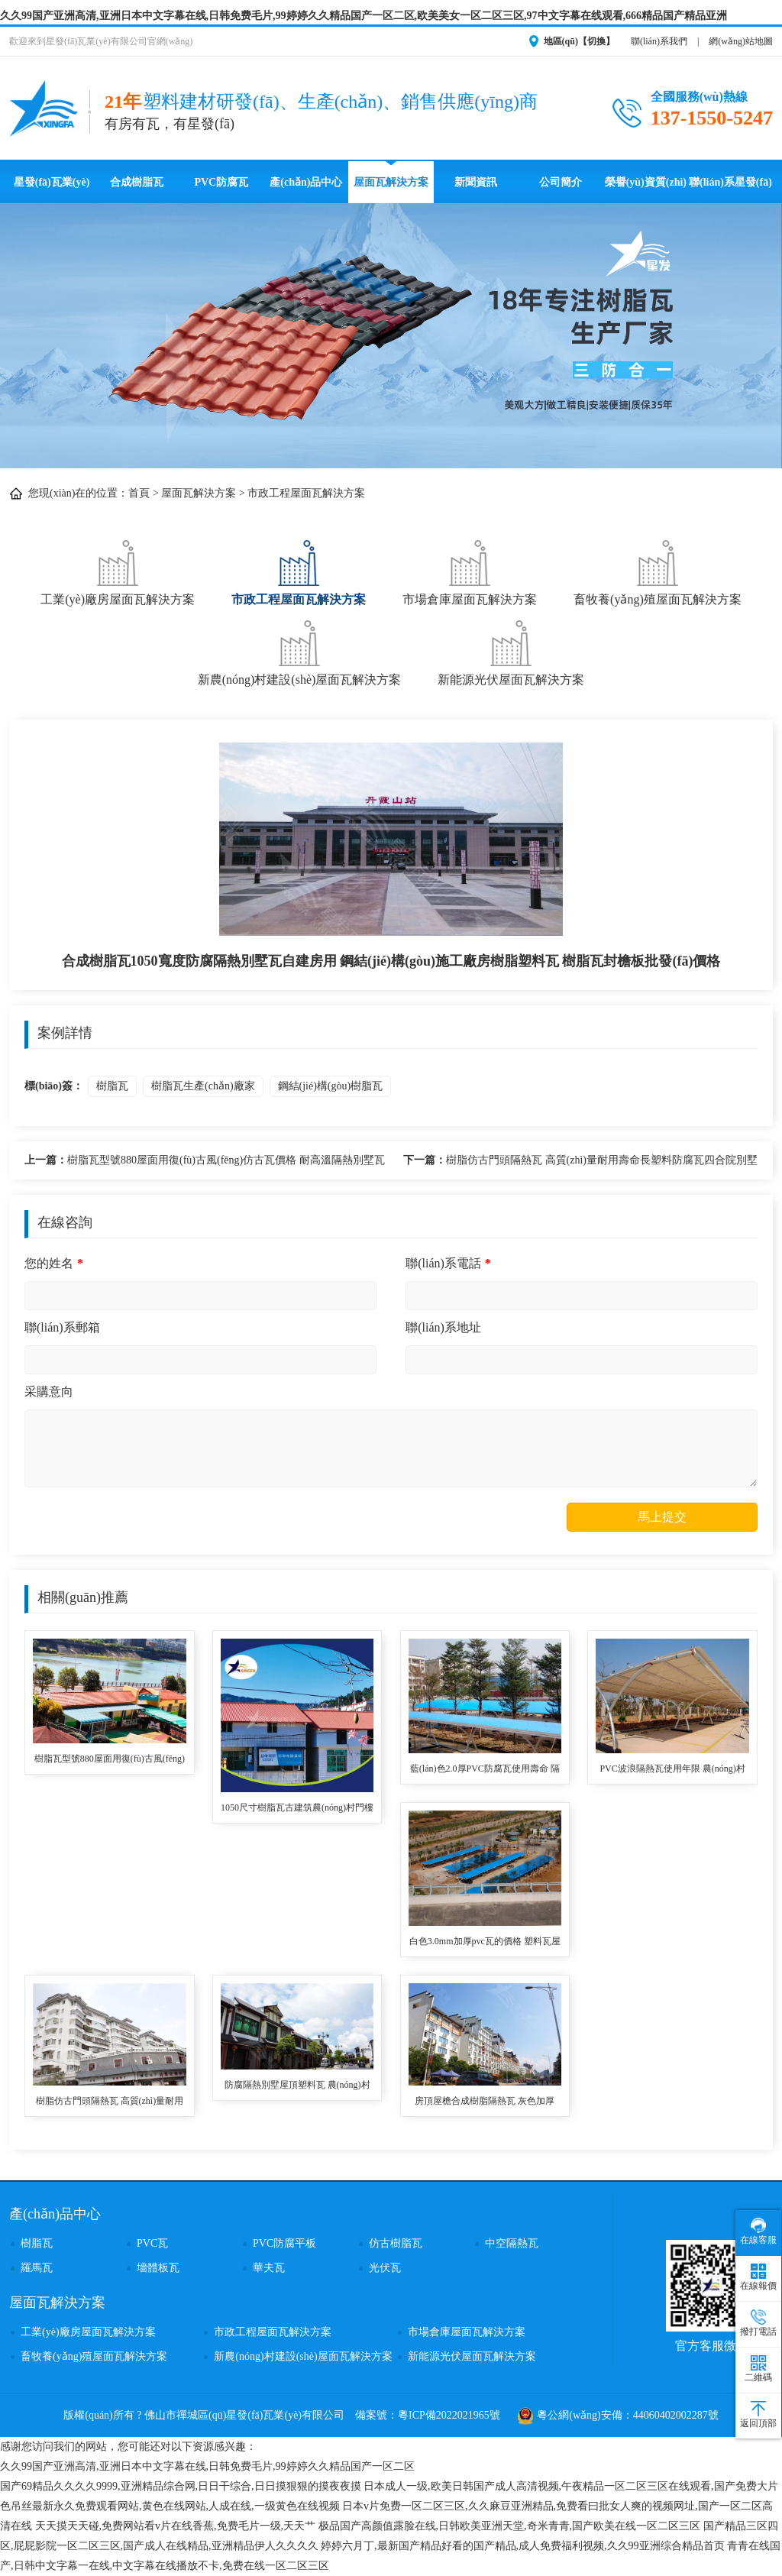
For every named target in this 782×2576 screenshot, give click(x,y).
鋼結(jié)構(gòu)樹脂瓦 (330, 1086)
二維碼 (758, 2369)
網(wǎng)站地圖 (741, 41)
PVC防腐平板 (284, 2243)
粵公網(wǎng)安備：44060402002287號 (618, 2415)
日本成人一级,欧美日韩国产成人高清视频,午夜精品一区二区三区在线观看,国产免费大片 (571, 2486)
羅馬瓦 (37, 2267)
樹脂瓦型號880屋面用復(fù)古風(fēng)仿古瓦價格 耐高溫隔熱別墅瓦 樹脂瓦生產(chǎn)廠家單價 (204, 1162)
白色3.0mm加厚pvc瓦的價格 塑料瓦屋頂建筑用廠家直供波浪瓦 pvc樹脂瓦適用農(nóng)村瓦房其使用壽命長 (485, 1942)
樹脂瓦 (112, 1086)
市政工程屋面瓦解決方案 (306, 493)
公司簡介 (560, 182)
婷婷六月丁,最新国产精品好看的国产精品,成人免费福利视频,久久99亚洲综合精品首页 (523, 2546)
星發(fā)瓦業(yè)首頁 (52, 189)
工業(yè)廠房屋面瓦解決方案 (117, 571)
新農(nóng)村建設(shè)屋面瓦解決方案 (300, 651)
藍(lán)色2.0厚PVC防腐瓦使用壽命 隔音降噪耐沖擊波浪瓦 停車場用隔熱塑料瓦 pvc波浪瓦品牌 (485, 1769)
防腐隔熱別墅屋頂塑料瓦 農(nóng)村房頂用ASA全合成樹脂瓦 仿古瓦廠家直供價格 (297, 2085)
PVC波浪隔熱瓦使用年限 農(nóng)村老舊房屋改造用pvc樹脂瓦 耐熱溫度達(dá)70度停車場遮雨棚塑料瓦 (672, 1769)
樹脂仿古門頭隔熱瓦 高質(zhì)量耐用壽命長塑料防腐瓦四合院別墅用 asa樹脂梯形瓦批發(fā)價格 (580, 1162)
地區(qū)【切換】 (579, 41)
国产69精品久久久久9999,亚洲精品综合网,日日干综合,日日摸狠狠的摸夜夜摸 (180, 2486)
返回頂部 (758, 2415)
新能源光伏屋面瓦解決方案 (511, 651)
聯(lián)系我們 (659, 41)
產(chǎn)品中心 (306, 182)
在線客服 (758, 2231)
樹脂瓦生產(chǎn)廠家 (203, 1086)
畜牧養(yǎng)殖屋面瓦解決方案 (658, 571)
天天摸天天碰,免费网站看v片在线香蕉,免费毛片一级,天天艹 (175, 2526)
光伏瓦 (385, 2267)
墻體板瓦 (158, 2267)
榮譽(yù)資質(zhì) (646, 182)
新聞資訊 (475, 182)
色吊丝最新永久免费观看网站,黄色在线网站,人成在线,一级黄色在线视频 (170, 2506)
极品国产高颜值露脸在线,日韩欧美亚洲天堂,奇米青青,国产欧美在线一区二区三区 (509, 2526)
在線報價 (758, 2277)
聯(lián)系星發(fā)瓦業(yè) (730, 189)
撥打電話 (758, 2323)
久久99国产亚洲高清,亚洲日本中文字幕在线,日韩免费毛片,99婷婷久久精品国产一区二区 (207, 2466)
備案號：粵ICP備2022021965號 (427, 2415)
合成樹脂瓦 (136, 182)
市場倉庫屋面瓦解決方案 (469, 571)
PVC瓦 (152, 2243)
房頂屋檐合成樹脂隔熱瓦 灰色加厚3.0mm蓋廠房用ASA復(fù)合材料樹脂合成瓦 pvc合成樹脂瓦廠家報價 (485, 2101)
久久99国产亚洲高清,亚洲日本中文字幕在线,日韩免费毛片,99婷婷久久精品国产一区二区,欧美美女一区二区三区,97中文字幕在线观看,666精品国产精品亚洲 (363, 15)
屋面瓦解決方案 (391, 182)
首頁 (139, 493)
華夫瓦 (269, 2267)
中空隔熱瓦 (511, 2243)
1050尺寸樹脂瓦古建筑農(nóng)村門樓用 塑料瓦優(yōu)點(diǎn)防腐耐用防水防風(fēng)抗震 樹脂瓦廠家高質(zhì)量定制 (297, 1808)
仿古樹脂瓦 (395, 2243)
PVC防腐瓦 (221, 182)
